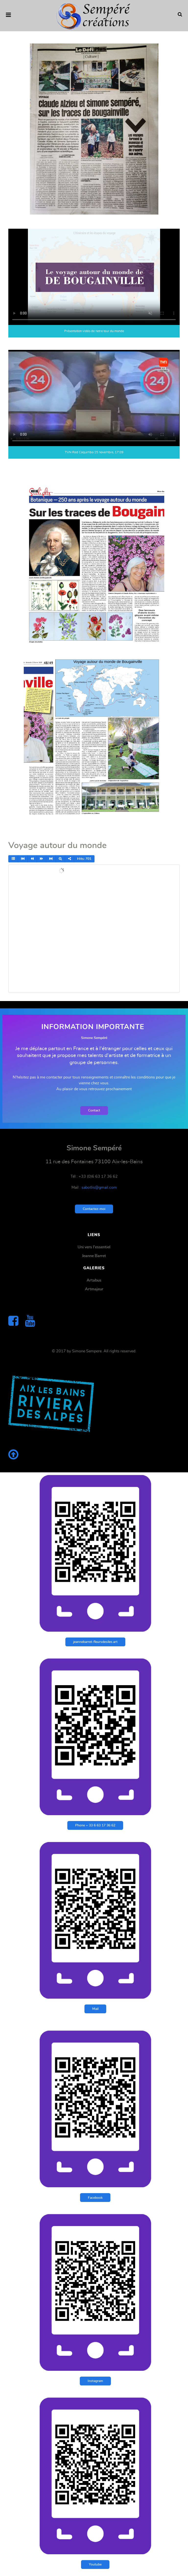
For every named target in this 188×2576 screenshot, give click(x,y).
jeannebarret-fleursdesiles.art (95, 1642)
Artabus (94, 1280)
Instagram (95, 2381)
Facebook (95, 2197)
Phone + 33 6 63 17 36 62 (95, 1825)
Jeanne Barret (94, 1256)
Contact (94, 1110)
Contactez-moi (94, 1209)
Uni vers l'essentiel (94, 1247)
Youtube (95, 2564)
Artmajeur (94, 1289)
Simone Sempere (87, 1351)
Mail (95, 2009)
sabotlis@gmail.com (99, 1187)
